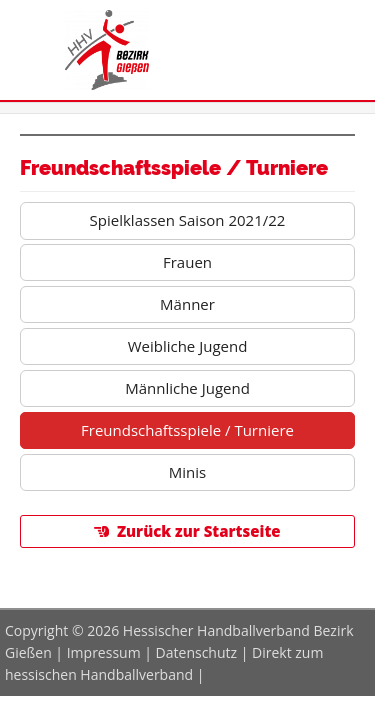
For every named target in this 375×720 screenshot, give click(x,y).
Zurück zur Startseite (199, 531)
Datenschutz (196, 652)
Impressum (104, 652)
